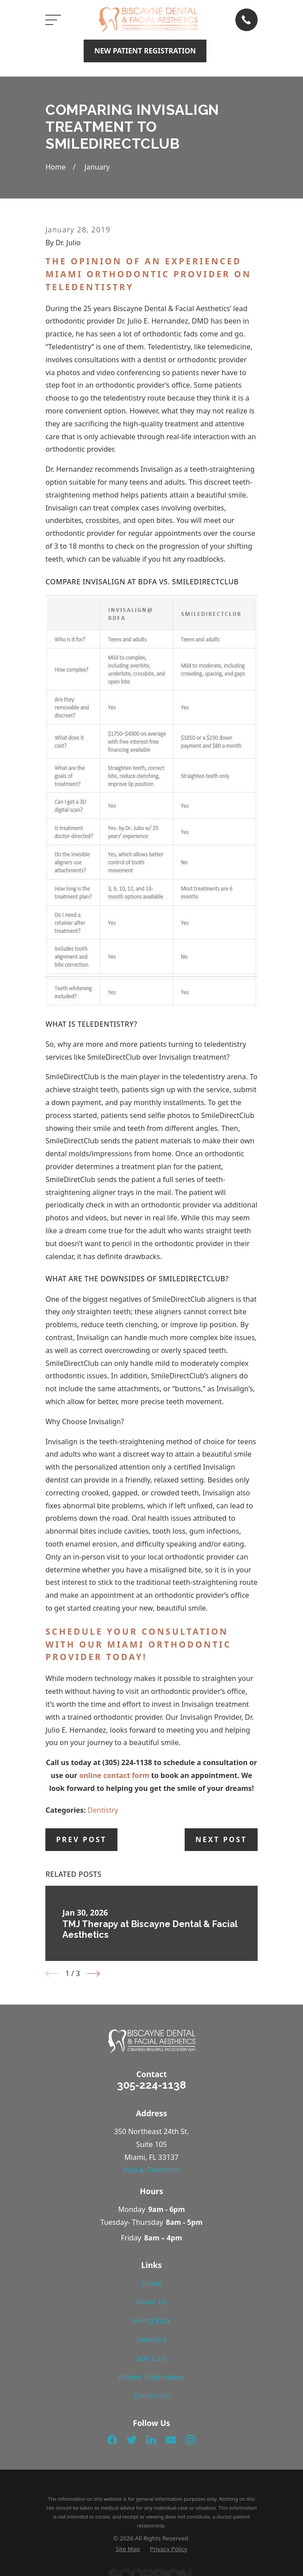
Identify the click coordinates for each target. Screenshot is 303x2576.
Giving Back (151, 2320)
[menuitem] (128, 2549)
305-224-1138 (151, 2084)
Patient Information (152, 2377)
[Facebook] (112, 2440)
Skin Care (151, 2358)
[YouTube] (171, 2440)
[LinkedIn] (151, 2440)
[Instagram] (190, 2440)
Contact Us (151, 2396)
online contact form (114, 1775)
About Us (151, 2302)
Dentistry (103, 1810)
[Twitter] (132, 2440)
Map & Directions (151, 2170)
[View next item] (93, 1973)
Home (151, 2283)
